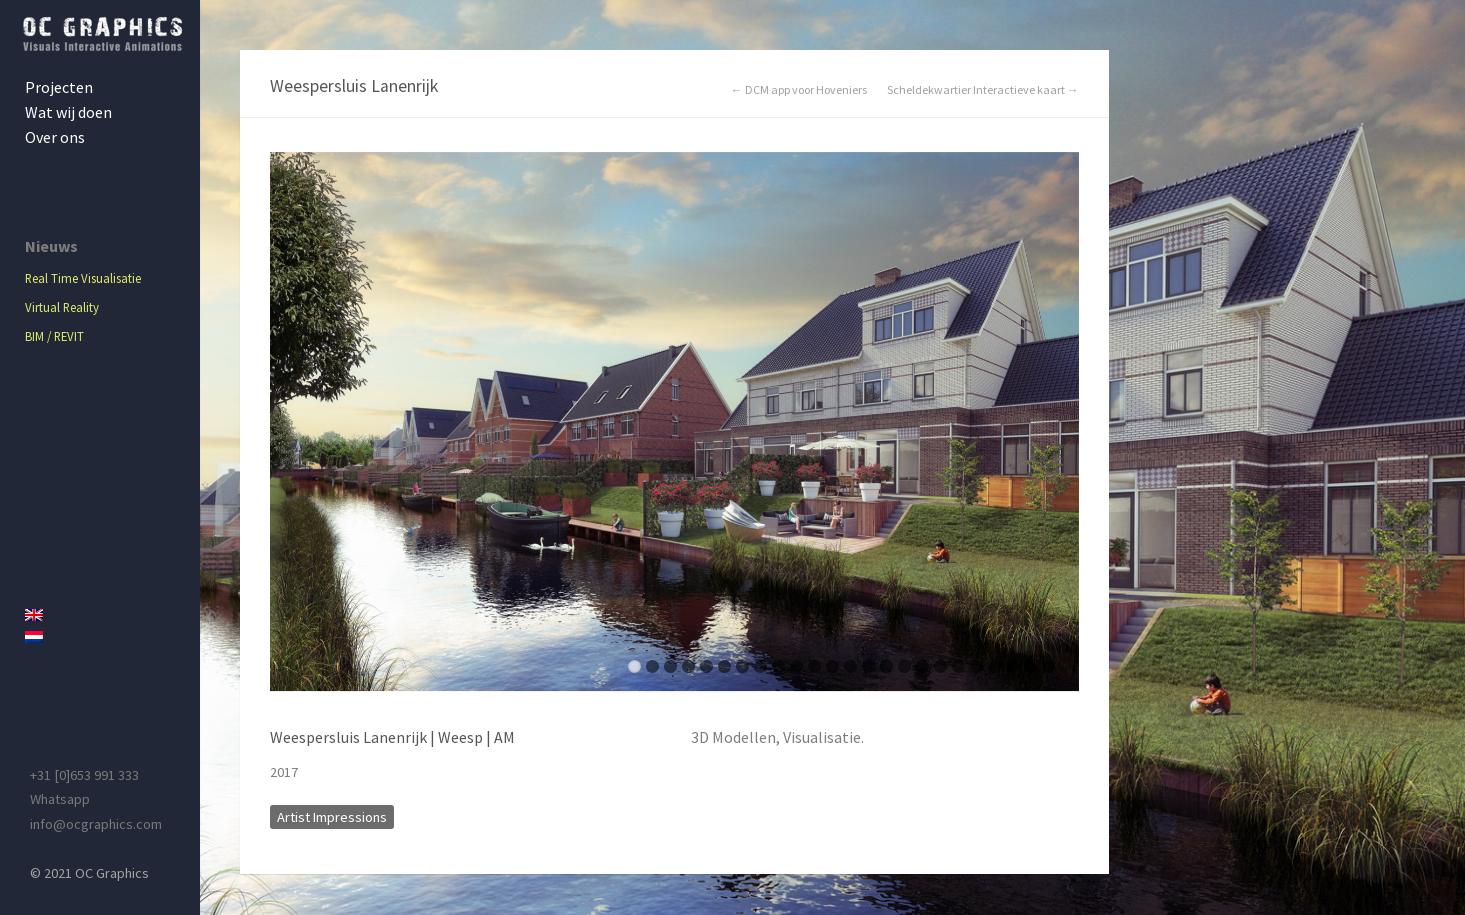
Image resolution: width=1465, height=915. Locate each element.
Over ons (55, 137)
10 (796, 666)
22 (1012, 666)
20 (976, 666)
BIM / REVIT (54, 336)
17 (922, 666)
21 (994, 666)
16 (904, 666)
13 (850, 666)
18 (940, 666)
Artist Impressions (332, 817)
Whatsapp (60, 799)
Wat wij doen (68, 112)
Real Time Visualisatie (83, 278)
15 (886, 666)
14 (868, 666)
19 (958, 666)
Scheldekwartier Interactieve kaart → (983, 90)
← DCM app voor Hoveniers (799, 90)
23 (1030, 666)
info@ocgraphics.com (96, 824)
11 (814, 666)
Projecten (59, 87)
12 (832, 666)
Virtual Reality (62, 307)
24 (1048, 666)
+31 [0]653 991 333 (84, 775)
